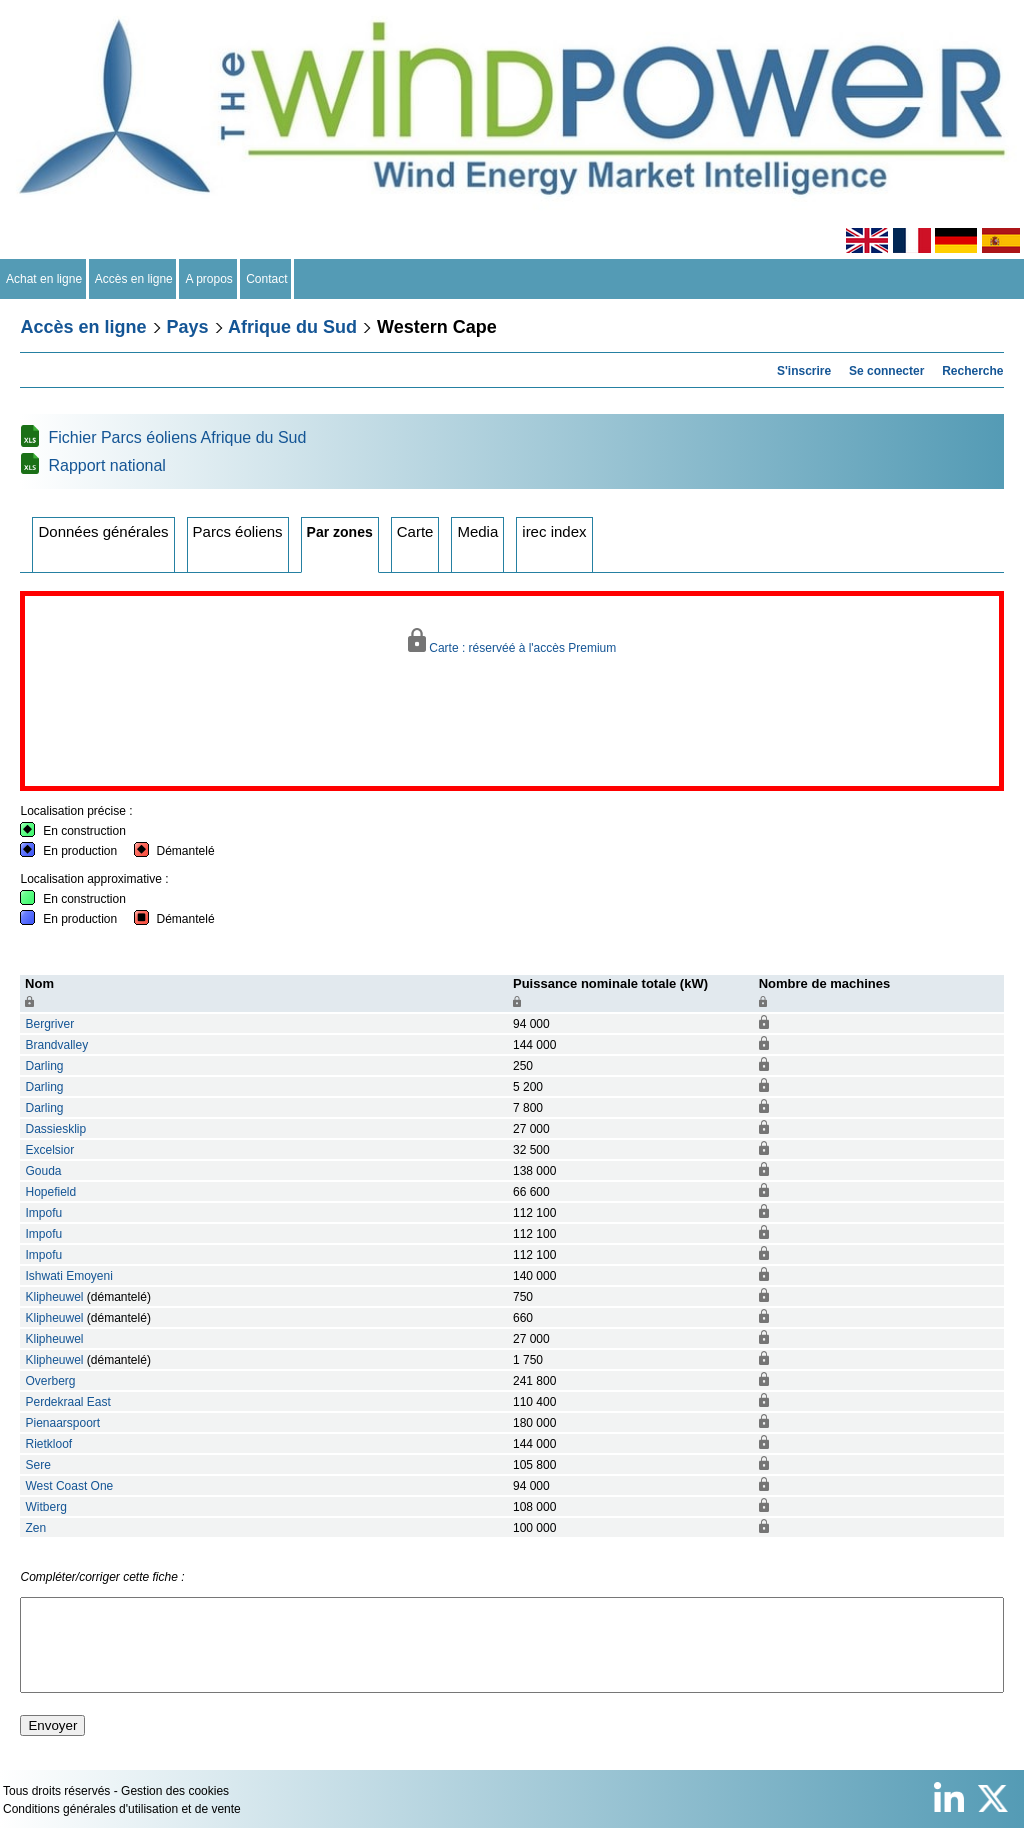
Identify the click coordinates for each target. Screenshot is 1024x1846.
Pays (188, 327)
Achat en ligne (44, 279)
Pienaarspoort (62, 1423)
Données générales (103, 531)
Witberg (45, 1507)
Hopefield (50, 1192)
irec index (554, 531)
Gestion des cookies (175, 1809)
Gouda (43, 1171)
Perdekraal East (67, 1402)
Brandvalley (56, 1045)
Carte (415, 531)
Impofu (43, 1213)
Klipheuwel (54, 1297)
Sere (37, 1465)
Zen (35, 1528)
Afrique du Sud (292, 327)
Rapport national (106, 465)
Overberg (50, 1381)
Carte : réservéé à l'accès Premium (512, 641)
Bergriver (51, 1024)
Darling (44, 1066)
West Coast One (69, 1486)
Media (477, 531)
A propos (209, 279)
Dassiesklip (55, 1129)
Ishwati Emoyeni (68, 1276)
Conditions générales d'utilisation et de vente (122, 1827)
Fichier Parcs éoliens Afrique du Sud (177, 437)
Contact (267, 279)
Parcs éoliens (238, 531)
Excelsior (49, 1150)
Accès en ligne (134, 279)
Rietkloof (48, 1444)
